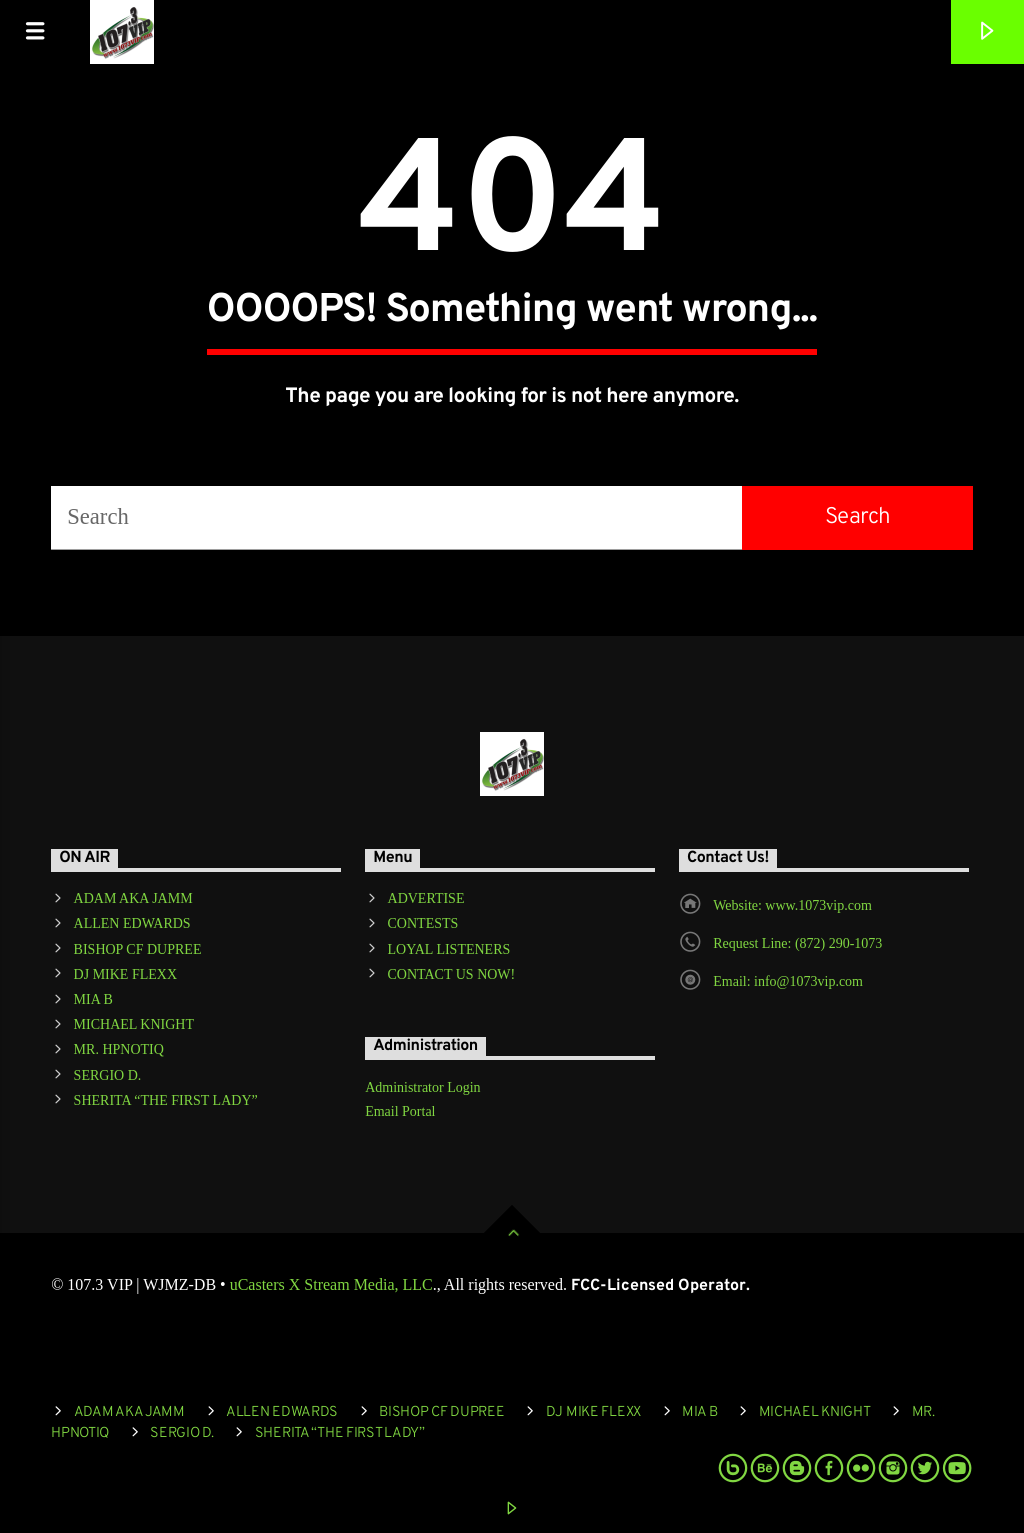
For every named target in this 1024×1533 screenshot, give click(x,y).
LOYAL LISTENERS (449, 949)
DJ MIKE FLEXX (125, 974)
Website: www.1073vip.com (792, 905)
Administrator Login (423, 1087)
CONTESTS (423, 923)
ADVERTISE (426, 898)
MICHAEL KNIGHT (134, 1024)
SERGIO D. (108, 1075)
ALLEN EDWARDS (132, 923)
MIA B (93, 999)
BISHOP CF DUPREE (138, 949)
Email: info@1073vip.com (788, 981)
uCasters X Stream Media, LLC (331, 1284)
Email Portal (400, 1111)
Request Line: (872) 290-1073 (797, 943)
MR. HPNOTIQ (119, 1049)
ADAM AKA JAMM (133, 898)
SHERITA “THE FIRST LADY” (166, 1100)
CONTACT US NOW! (452, 974)
